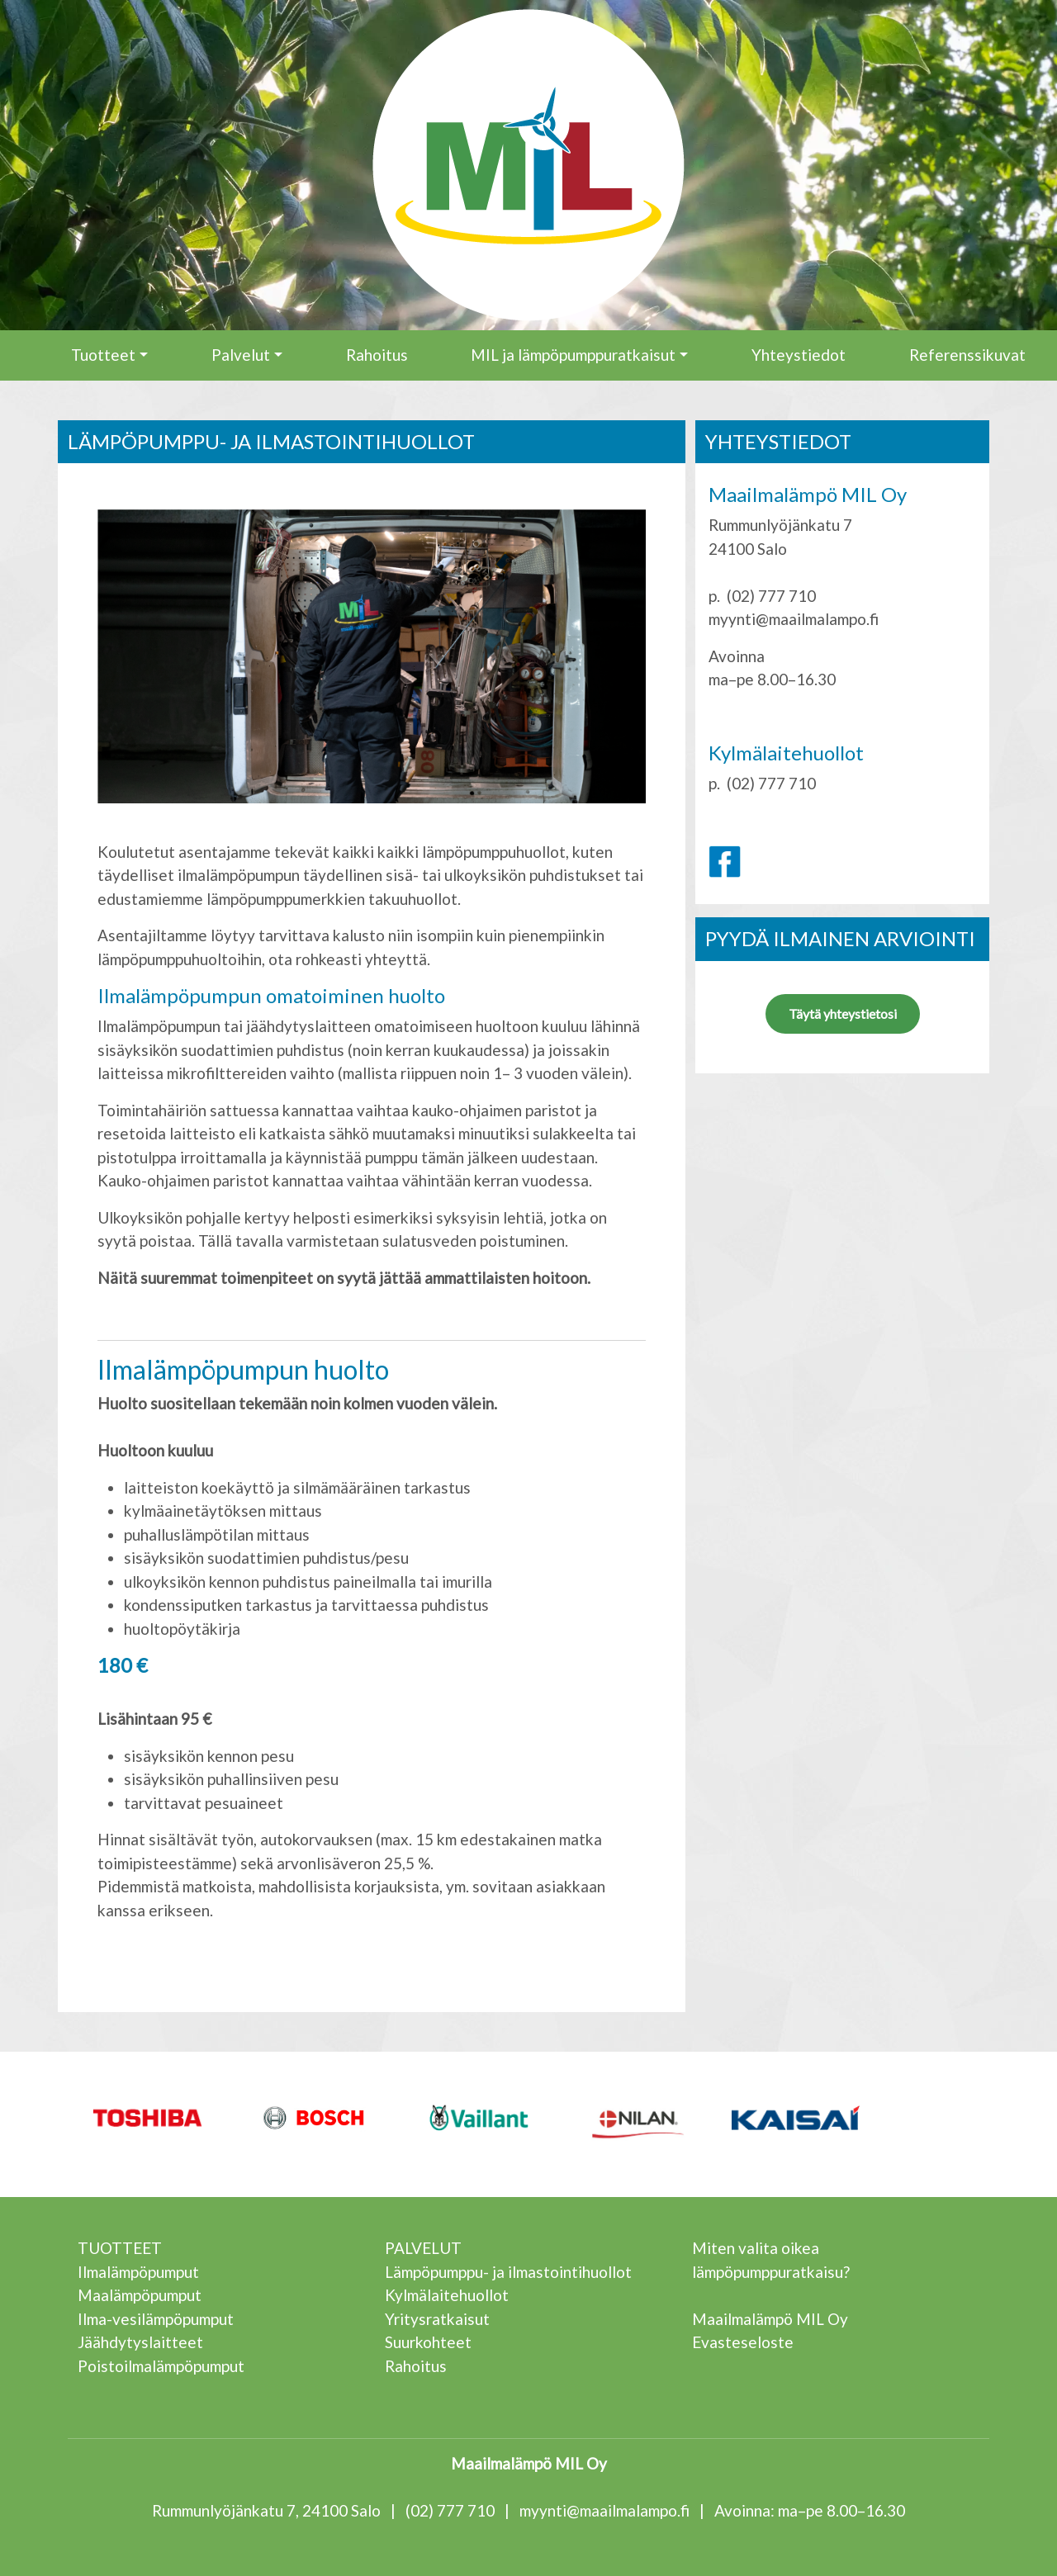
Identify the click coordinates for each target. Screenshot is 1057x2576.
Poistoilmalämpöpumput (161, 2365)
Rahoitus (377, 354)
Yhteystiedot (798, 354)
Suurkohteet (428, 2341)
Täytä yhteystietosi (843, 1013)
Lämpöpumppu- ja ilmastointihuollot (508, 2271)
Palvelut (240, 354)
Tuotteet (103, 354)
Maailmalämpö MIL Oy (770, 2318)
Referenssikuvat (967, 354)
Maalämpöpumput (139, 2294)
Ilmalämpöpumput (138, 2271)
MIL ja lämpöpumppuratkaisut (573, 354)
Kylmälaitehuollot (447, 2294)
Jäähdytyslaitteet (140, 2341)
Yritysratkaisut (437, 2318)
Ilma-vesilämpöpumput (156, 2318)
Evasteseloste (743, 2341)
